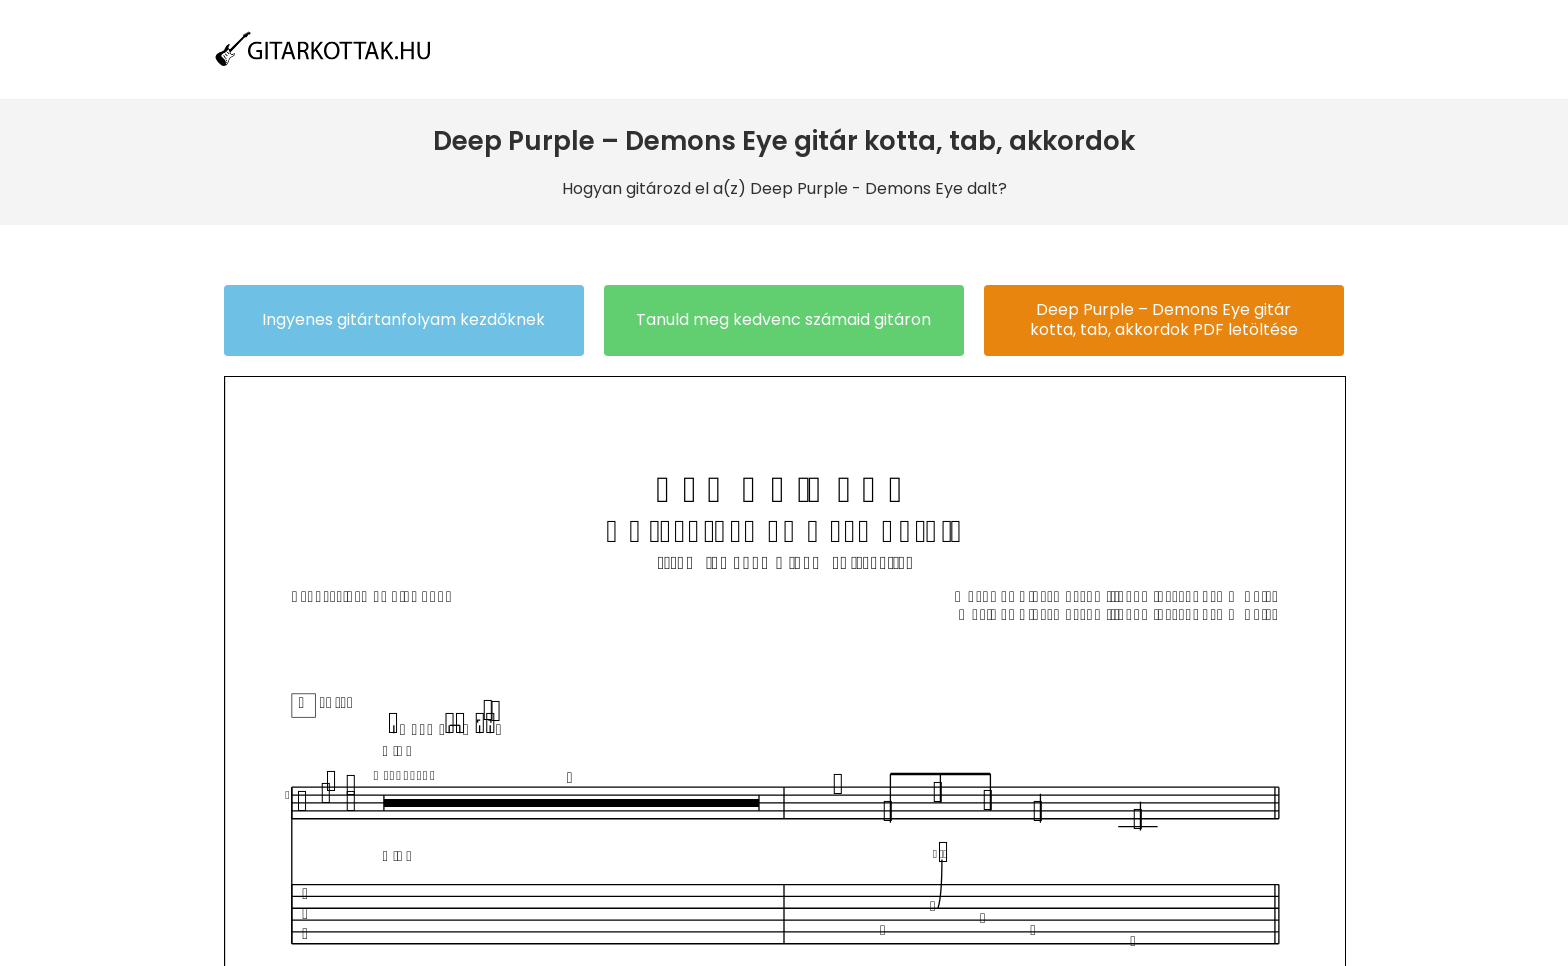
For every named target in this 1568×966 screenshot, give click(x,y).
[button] (404, 321)
